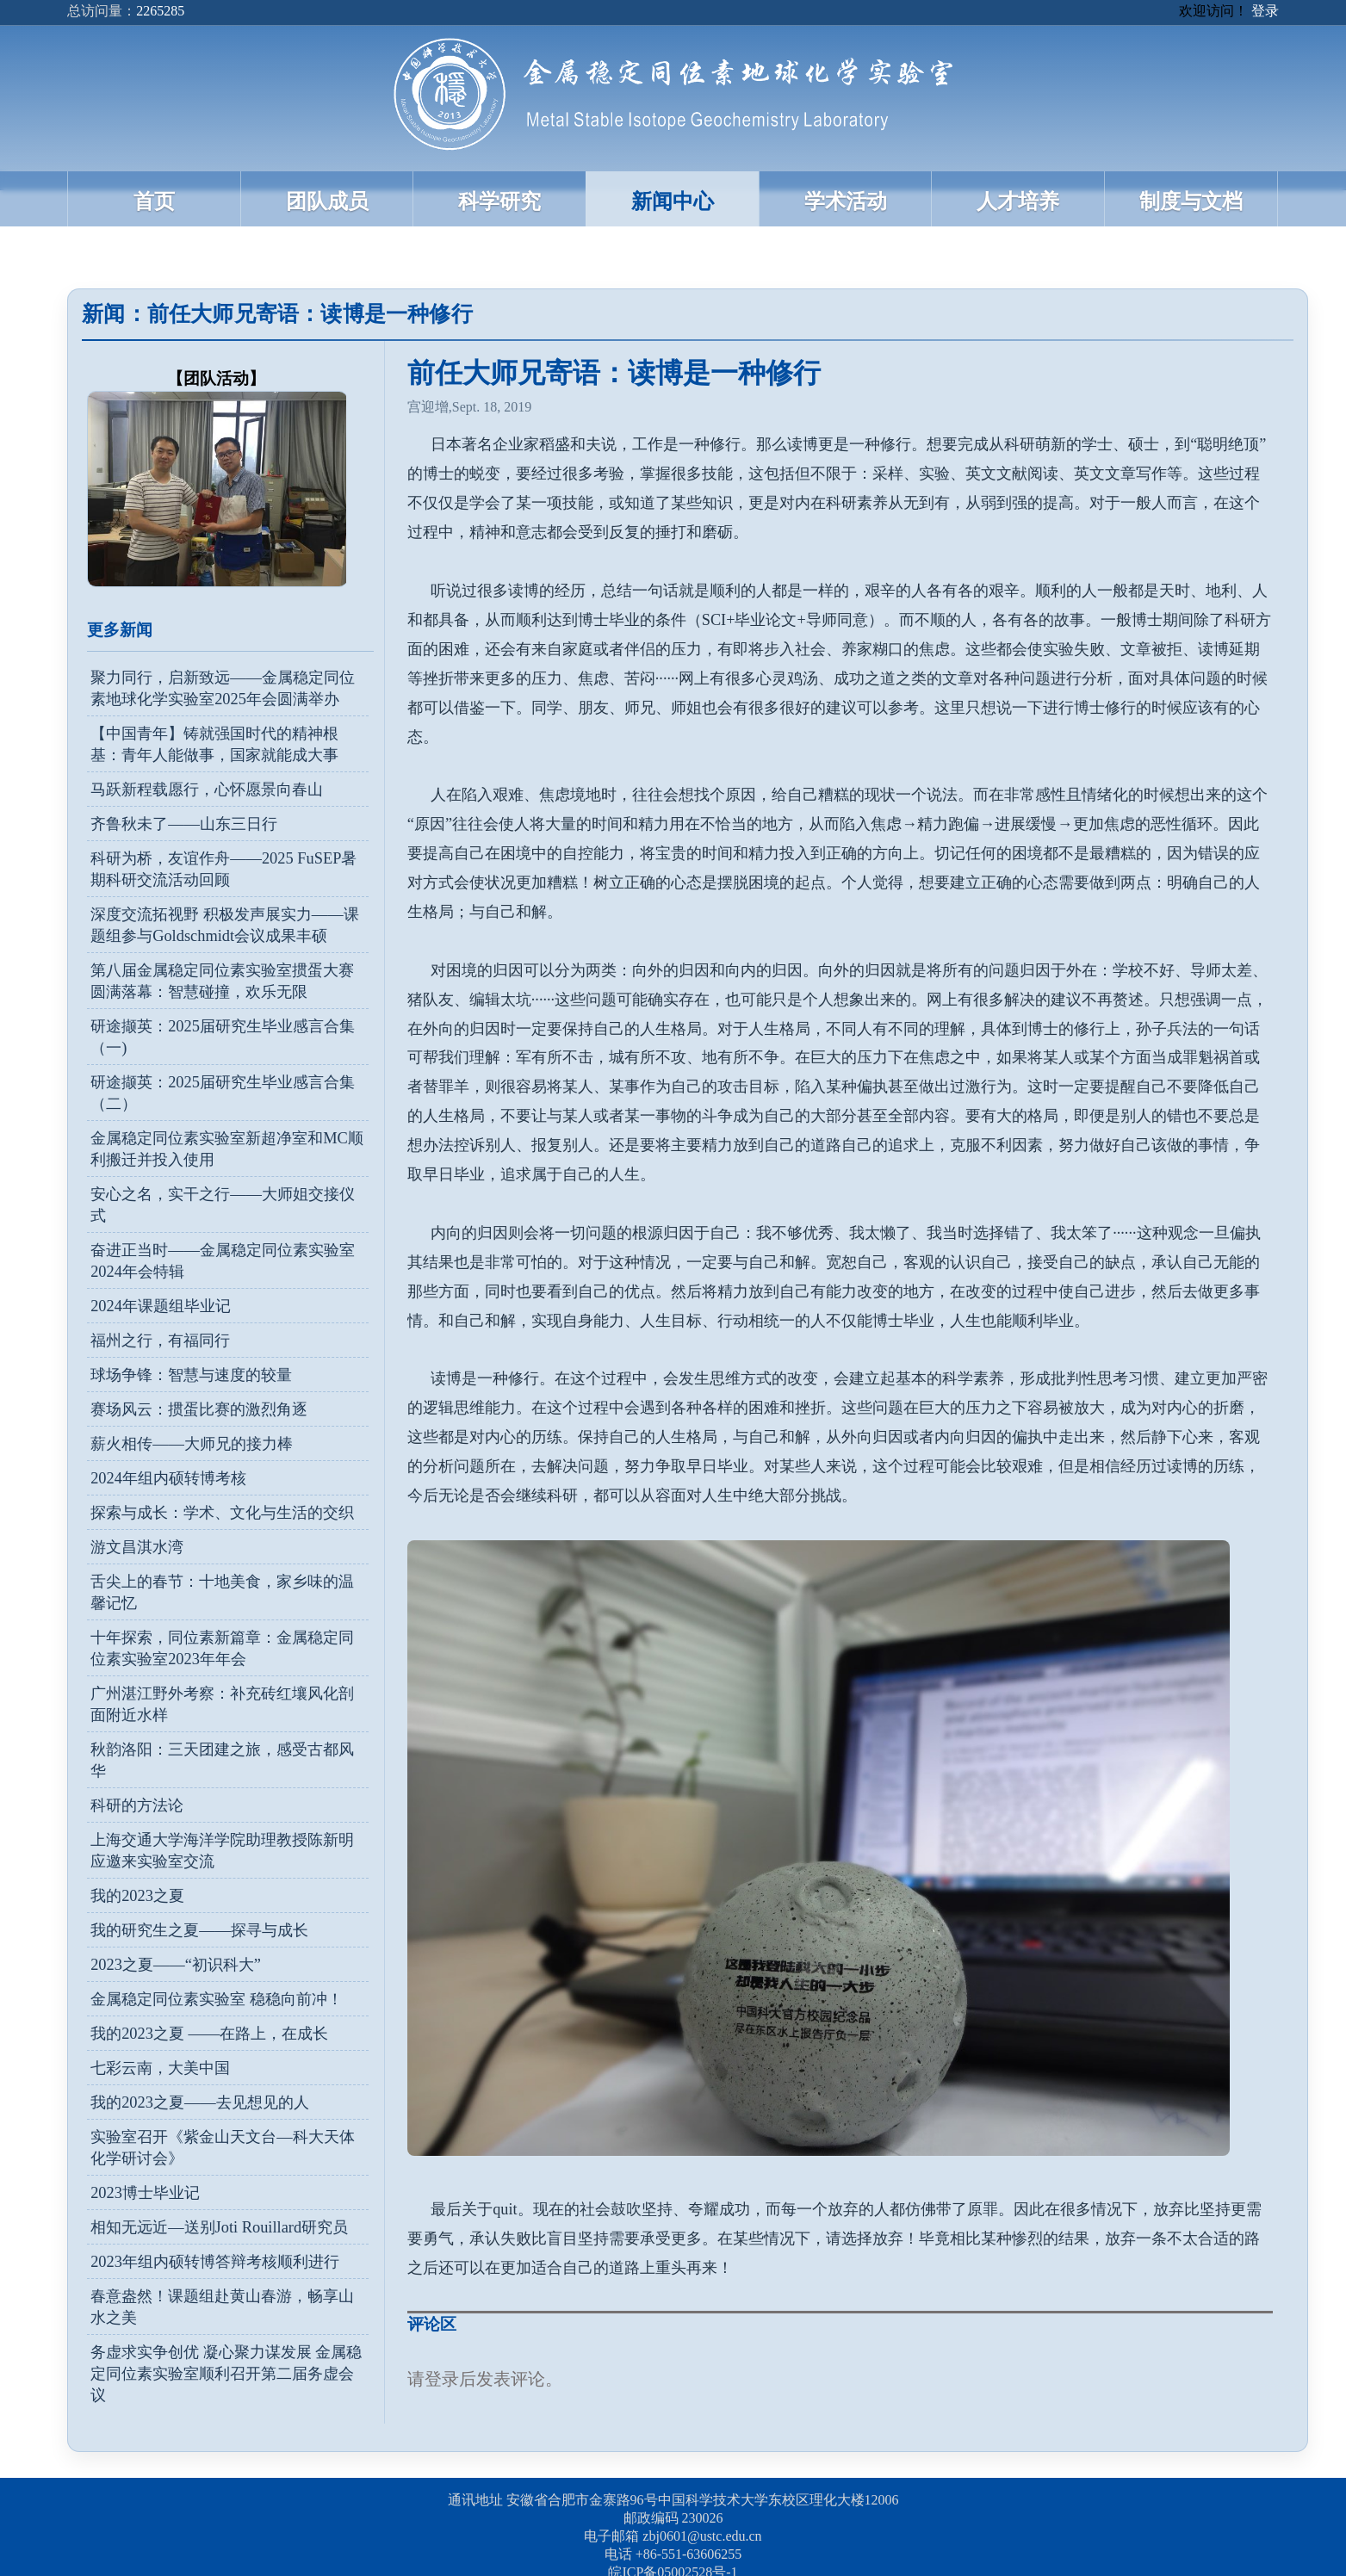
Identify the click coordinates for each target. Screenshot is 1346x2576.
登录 (1265, 10)
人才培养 (1018, 201)
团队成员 (327, 201)
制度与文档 (1191, 201)
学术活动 (845, 201)
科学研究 (499, 201)
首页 (154, 201)
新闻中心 (672, 201)
